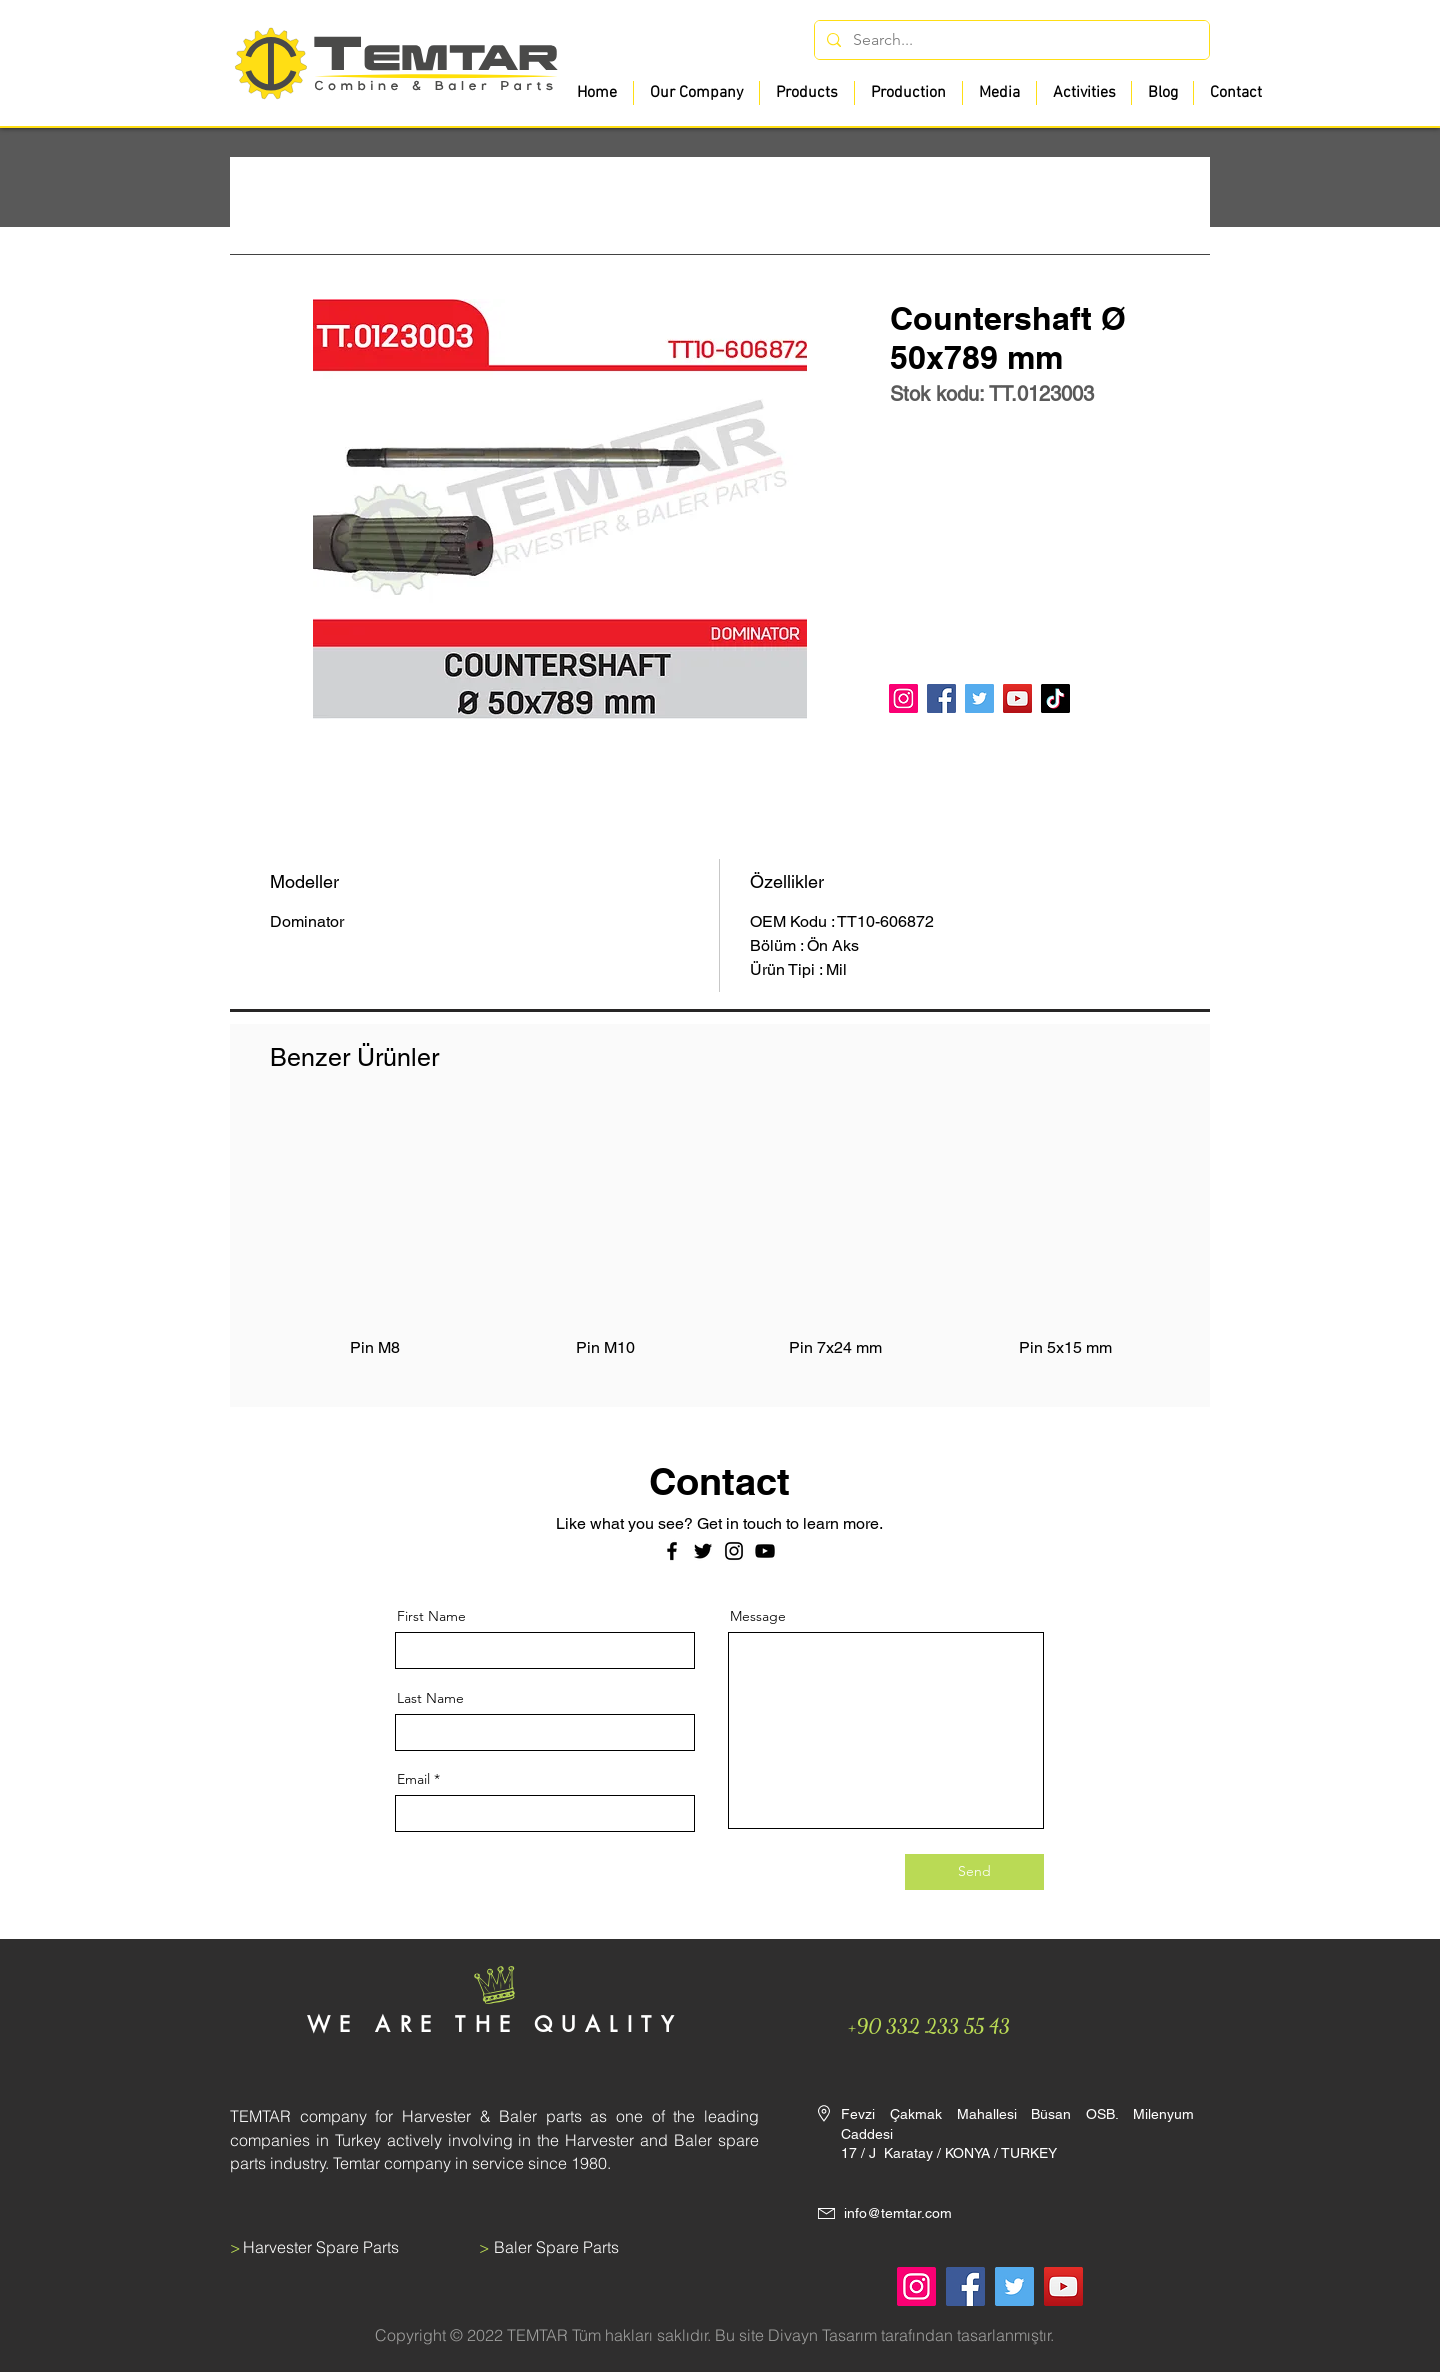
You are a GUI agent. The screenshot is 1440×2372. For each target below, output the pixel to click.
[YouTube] (1017, 698)
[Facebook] (941, 698)
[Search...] (1010, 40)
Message (758, 1616)
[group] (720, 1246)
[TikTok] (1055, 698)
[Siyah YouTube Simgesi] (765, 1551)
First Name (431, 1616)
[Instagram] (903, 698)
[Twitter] (979, 698)
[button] (806, 93)
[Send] (974, 1872)
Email (413, 1779)
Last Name (430, 1698)
